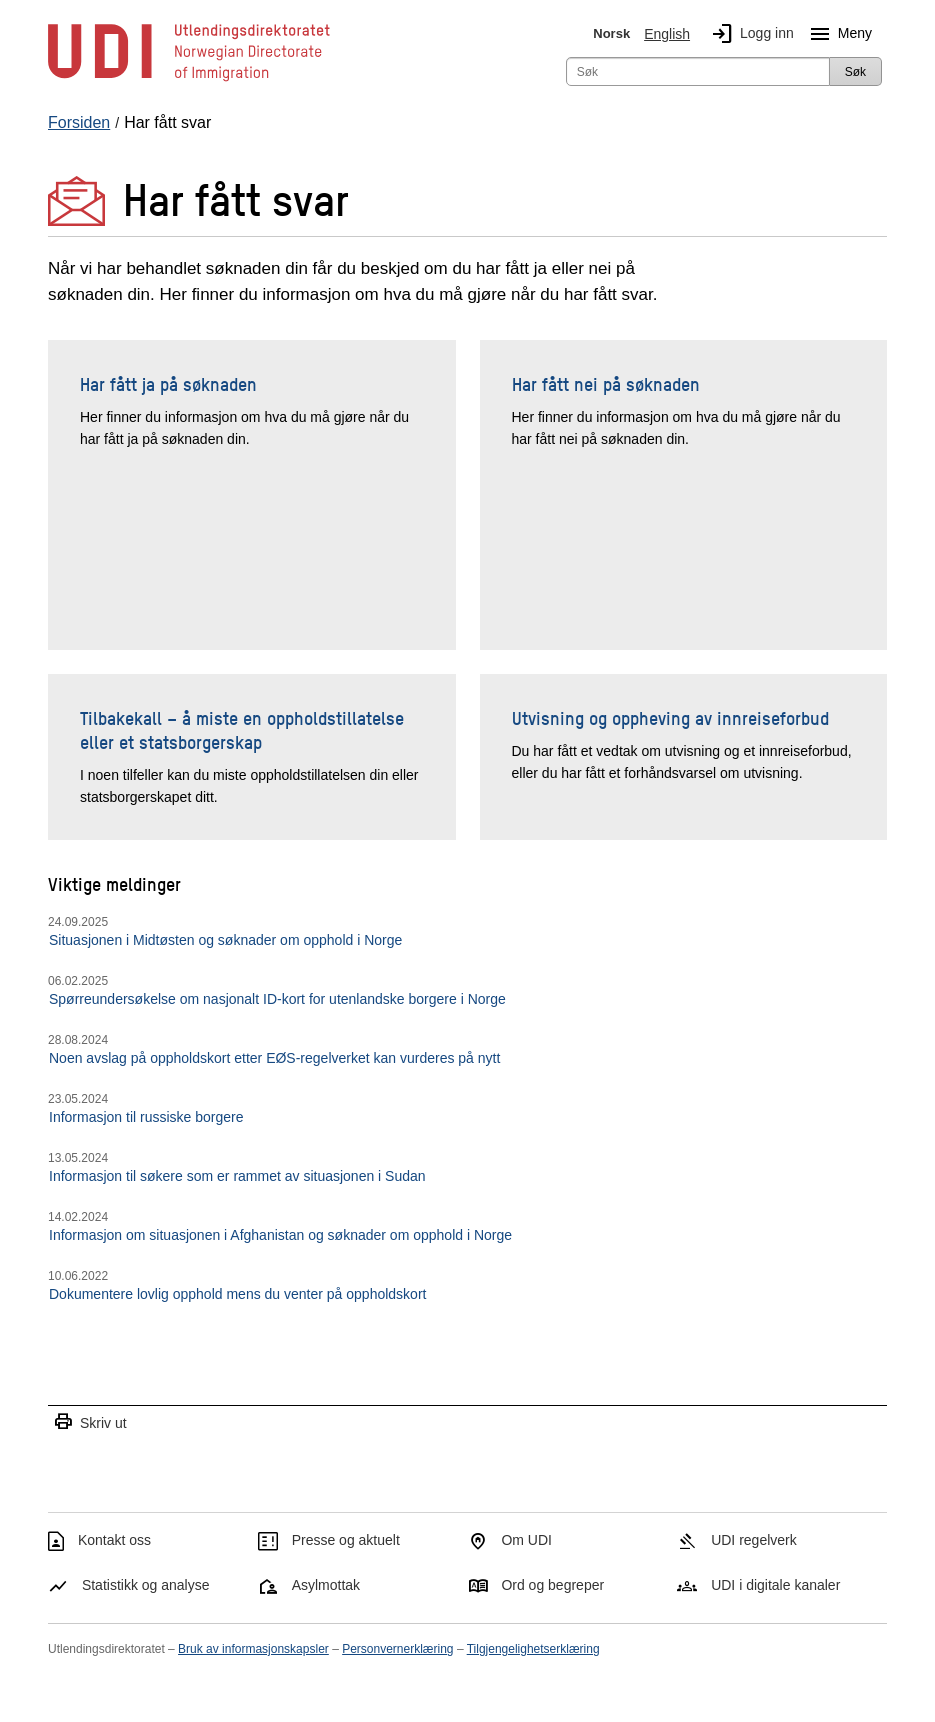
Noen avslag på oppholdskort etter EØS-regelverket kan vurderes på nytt (274, 1058)
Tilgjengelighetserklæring (533, 1649)
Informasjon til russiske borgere (146, 1117)
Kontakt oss (114, 1540)
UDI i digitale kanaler (775, 1585)
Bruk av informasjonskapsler (253, 1649)
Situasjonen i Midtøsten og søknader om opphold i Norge (225, 940)
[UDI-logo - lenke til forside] (189, 80)
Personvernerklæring (397, 1649)
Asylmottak (326, 1585)
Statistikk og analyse (146, 1585)
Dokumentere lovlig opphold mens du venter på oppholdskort (237, 1294)
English (667, 34)
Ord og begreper (552, 1585)
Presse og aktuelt (346, 1540)
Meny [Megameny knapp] (837, 34)
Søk (855, 72)
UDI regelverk (754, 1540)
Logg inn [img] (749, 34)
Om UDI (526, 1540)
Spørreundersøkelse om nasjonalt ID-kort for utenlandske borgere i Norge (277, 999)
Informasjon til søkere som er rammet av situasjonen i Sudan (237, 1176)
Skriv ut (90, 1422)
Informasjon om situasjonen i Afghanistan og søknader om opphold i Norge (280, 1235)
